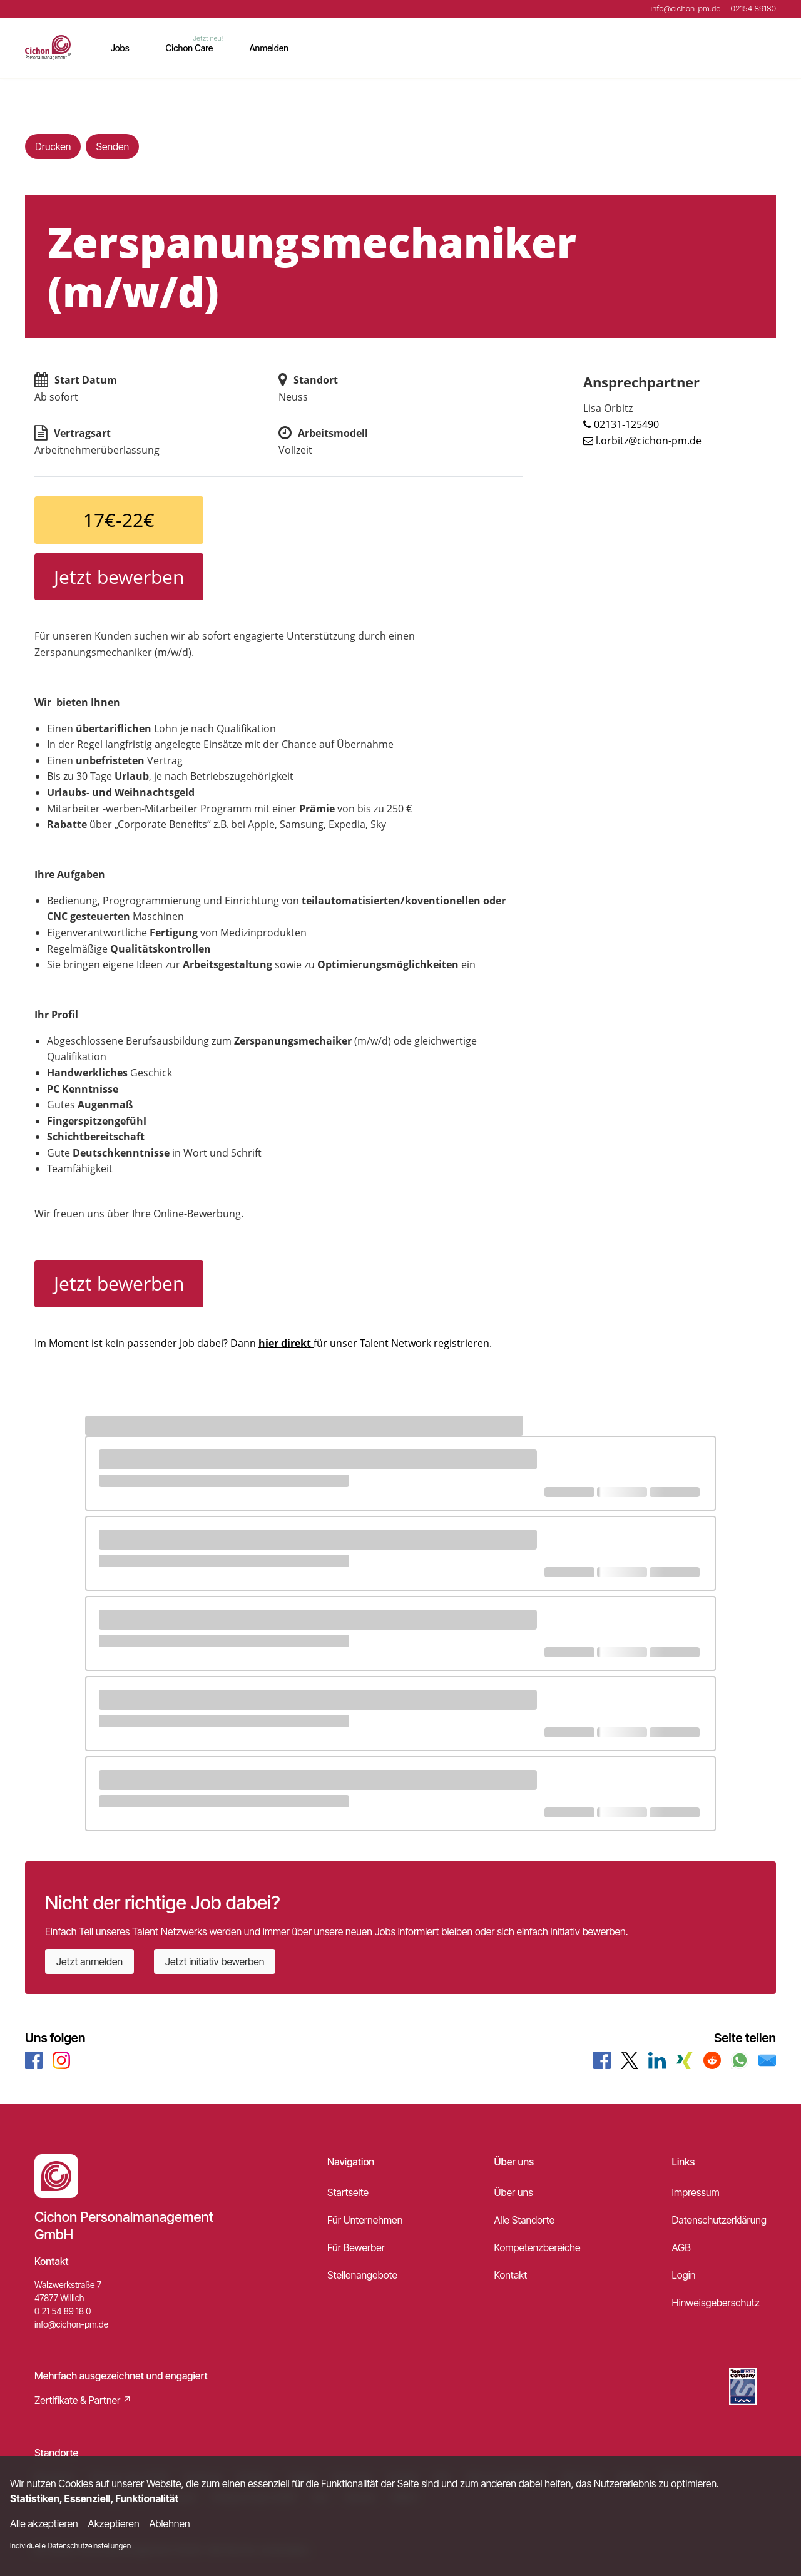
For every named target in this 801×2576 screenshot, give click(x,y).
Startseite (348, 2192)
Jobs (120, 48)
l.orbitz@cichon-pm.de (649, 440)
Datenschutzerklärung (719, 2220)
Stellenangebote (362, 2275)
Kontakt (510, 2275)
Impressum (696, 2192)
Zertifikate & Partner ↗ (83, 2400)
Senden (112, 146)
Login (684, 2275)
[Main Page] (48, 47)
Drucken (53, 146)
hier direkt (286, 1343)
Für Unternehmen (364, 2220)
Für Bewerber (356, 2247)
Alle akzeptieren (44, 2523)
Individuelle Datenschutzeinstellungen (70, 2545)
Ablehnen (170, 2523)
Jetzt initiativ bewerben (214, 1961)
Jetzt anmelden (89, 1961)
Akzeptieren (114, 2523)
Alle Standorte (524, 2220)
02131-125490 (626, 424)
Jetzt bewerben (119, 577)
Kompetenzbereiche (537, 2247)
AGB (681, 2247)
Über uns (513, 2192)
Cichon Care (189, 48)
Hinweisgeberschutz (716, 2302)
